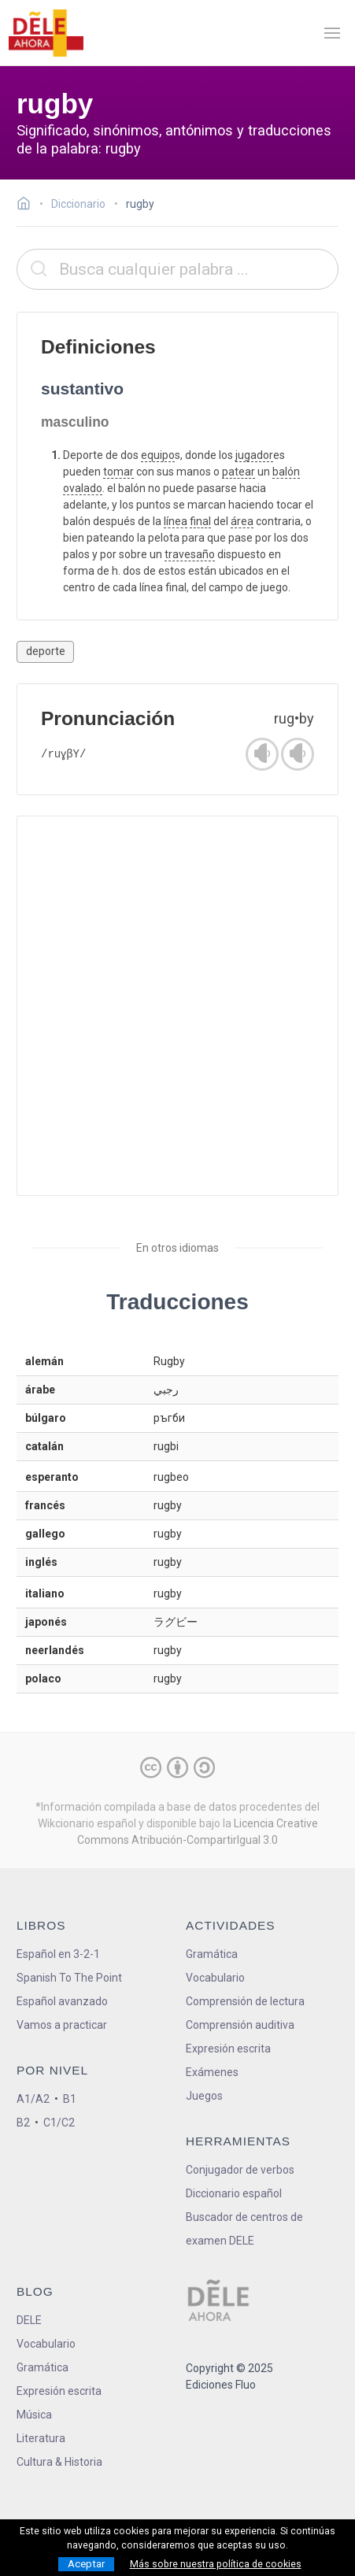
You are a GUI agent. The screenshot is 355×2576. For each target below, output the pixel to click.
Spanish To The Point (69, 1977)
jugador (254, 455)
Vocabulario (215, 1977)
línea (175, 521)
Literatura (41, 2438)
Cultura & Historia (59, 2462)
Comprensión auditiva (240, 2025)
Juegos (204, 2095)
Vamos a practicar (62, 2025)
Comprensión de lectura (245, 2001)
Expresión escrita (228, 2048)
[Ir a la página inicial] (28, 205)
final (200, 521)
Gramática (212, 1954)
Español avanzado (62, 2001)
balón (286, 471)
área (242, 521)
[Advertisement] (177, 1005)
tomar (118, 471)
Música (34, 2414)
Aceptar (86, 2564)
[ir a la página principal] (45, 33)
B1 (69, 2099)
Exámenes (212, 2072)
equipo (158, 455)
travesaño (190, 554)
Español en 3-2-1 (58, 1954)
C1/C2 (59, 2122)
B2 (23, 2122)
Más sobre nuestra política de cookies (215, 2564)
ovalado (82, 488)
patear (238, 471)
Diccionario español (234, 2193)
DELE (29, 2320)
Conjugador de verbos (240, 2169)
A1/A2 (33, 2099)
